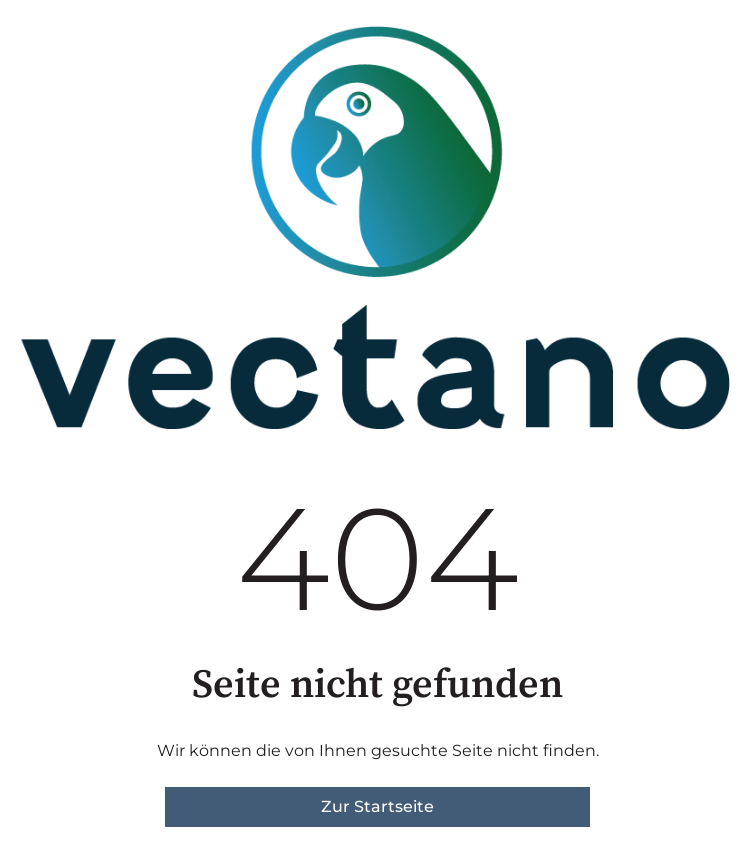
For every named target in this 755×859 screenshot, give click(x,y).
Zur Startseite (377, 806)
